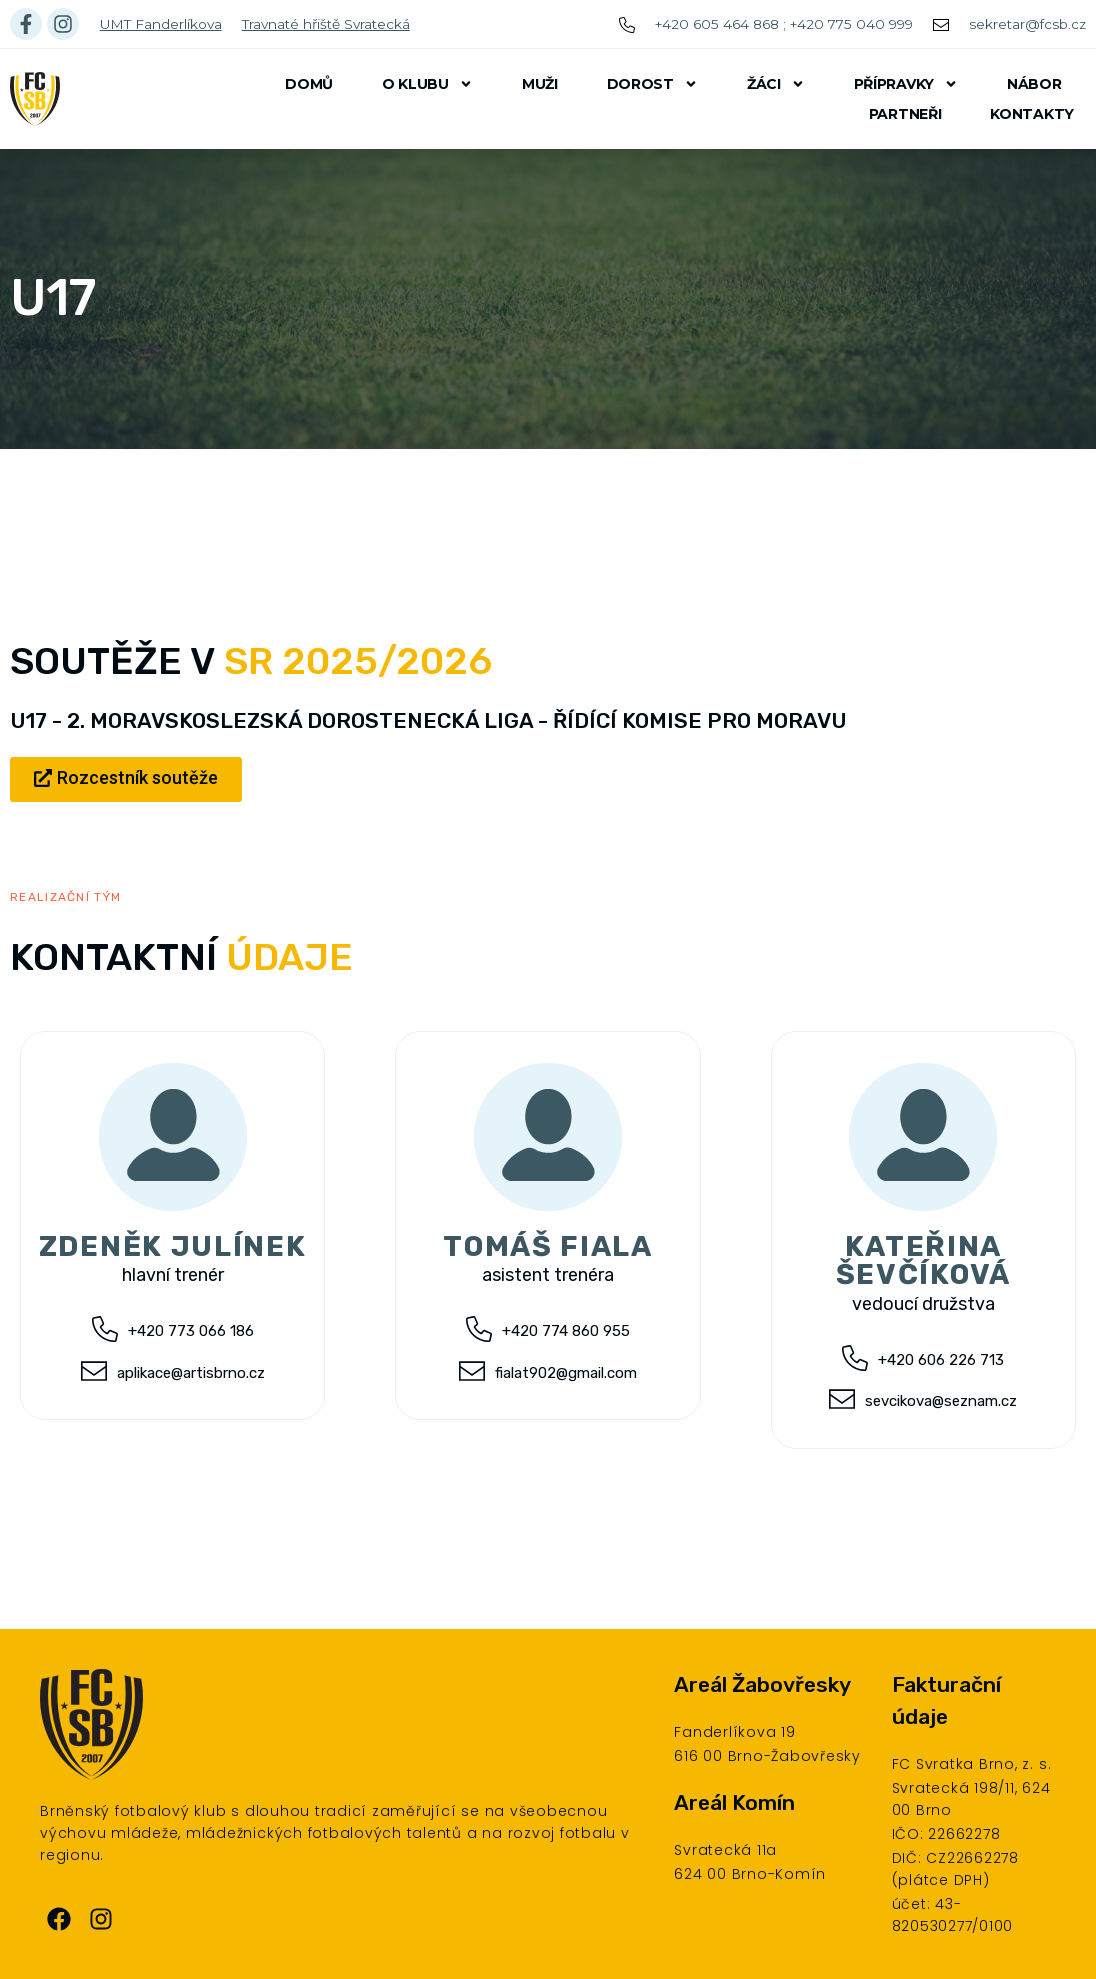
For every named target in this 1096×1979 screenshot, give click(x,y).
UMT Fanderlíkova (161, 24)
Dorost (652, 84)
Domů (309, 84)
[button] (126, 779)
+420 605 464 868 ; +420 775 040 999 (784, 24)
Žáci (776, 84)
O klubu (427, 84)
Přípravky (906, 84)
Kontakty (1032, 114)
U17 (53, 298)
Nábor (1034, 84)
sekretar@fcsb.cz (1027, 24)
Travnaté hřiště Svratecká (326, 24)
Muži (540, 84)
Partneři (905, 114)
